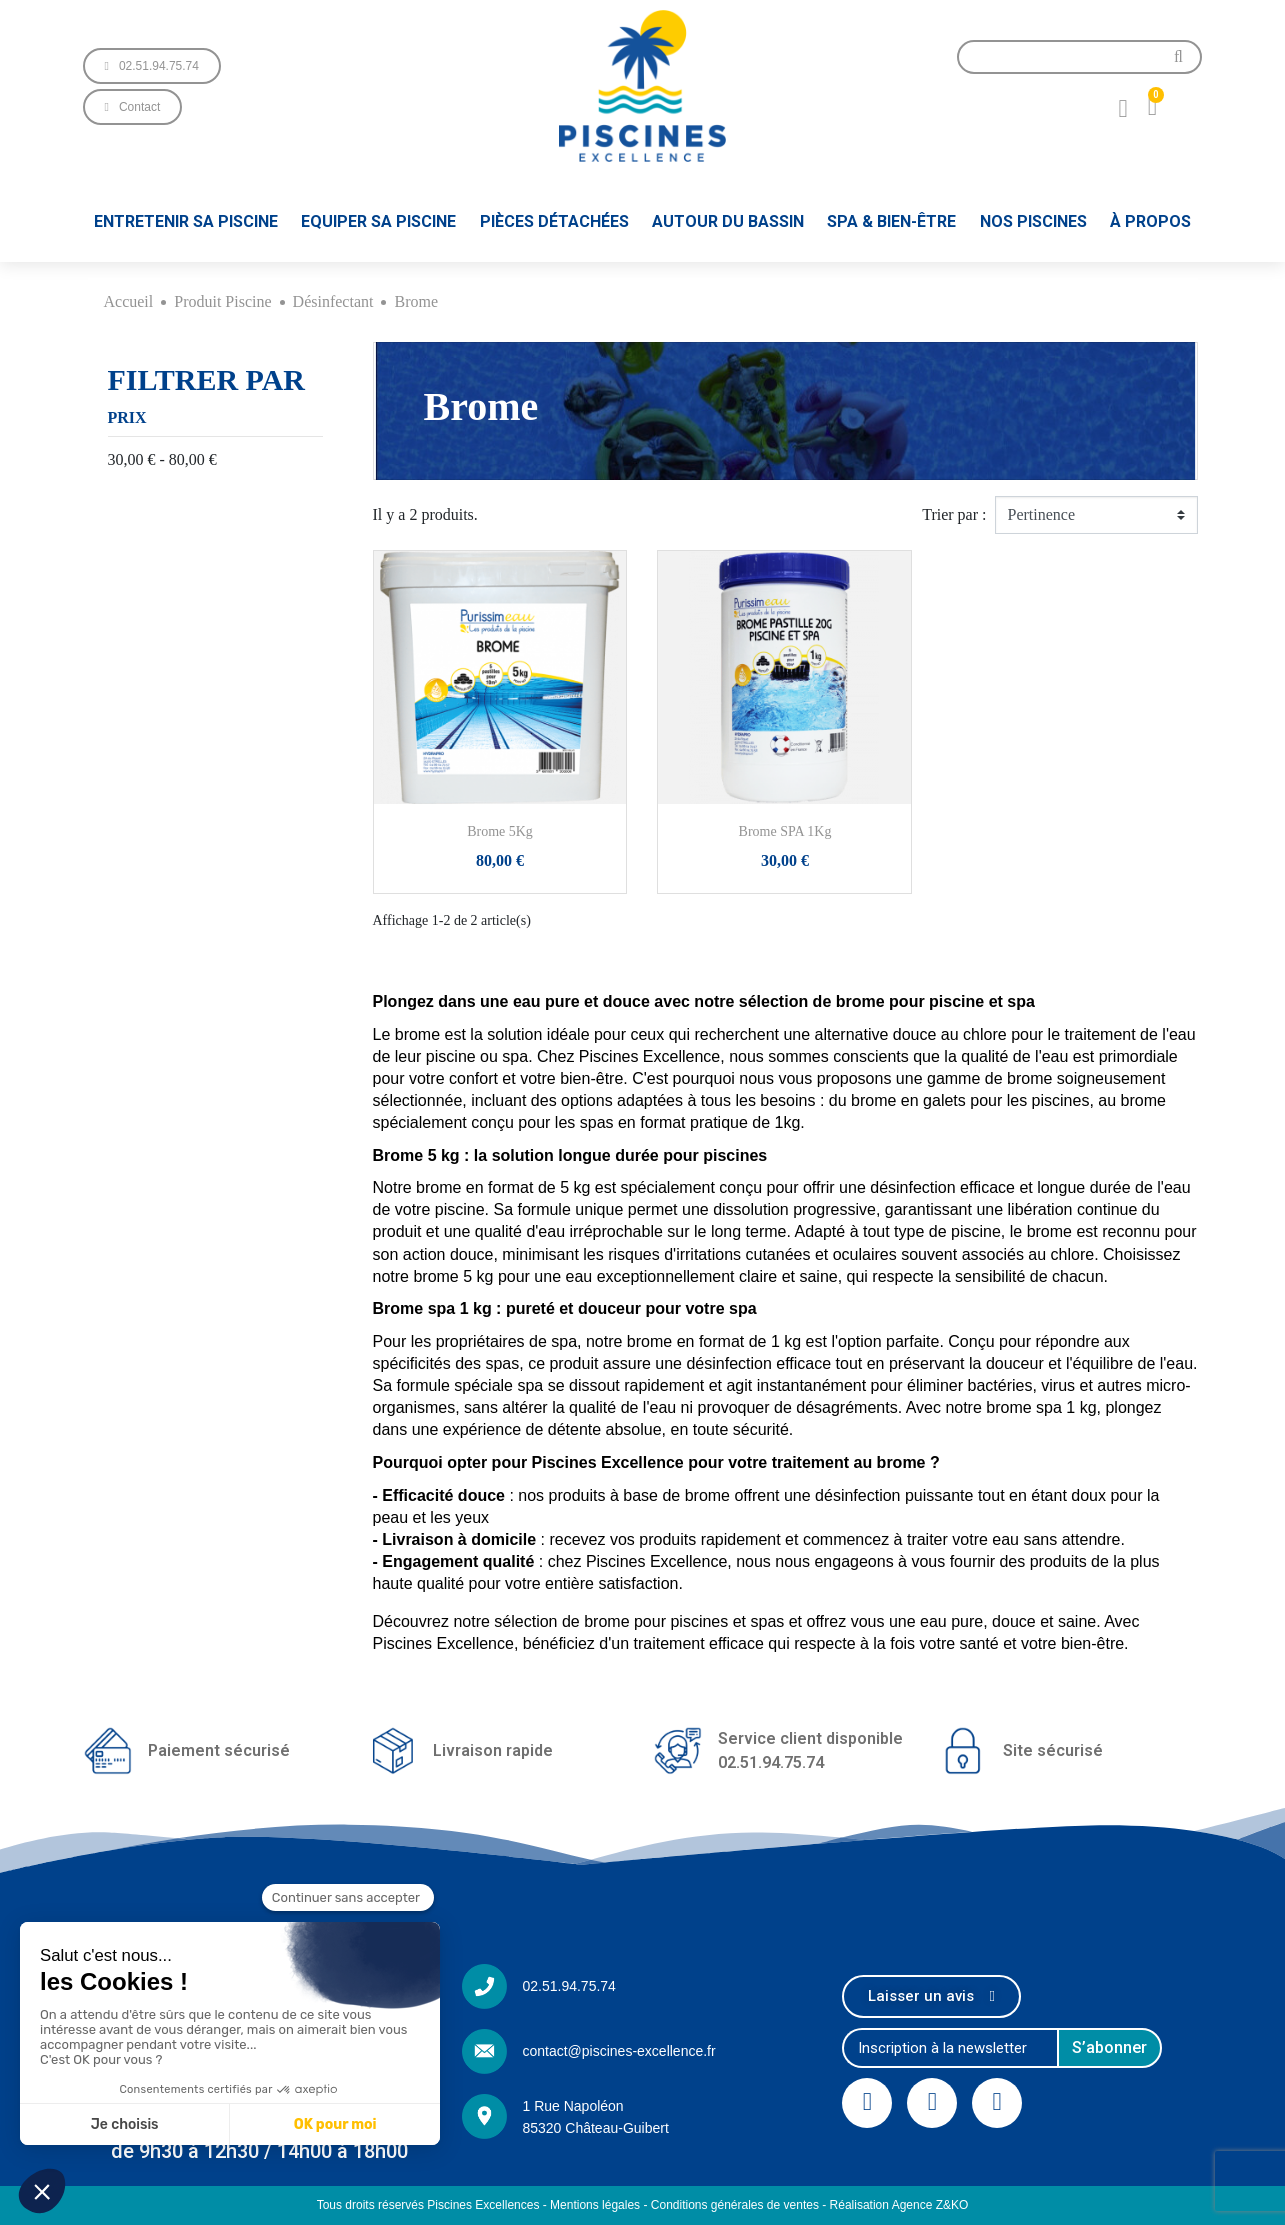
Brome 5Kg (500, 831)
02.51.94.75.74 (568, 1986)
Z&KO (952, 2205)
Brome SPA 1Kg (785, 831)
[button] (152, 66)
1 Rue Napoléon (572, 2106)
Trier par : (954, 514)
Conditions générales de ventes (735, 2205)
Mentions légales (595, 2205)
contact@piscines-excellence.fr (618, 2051)
